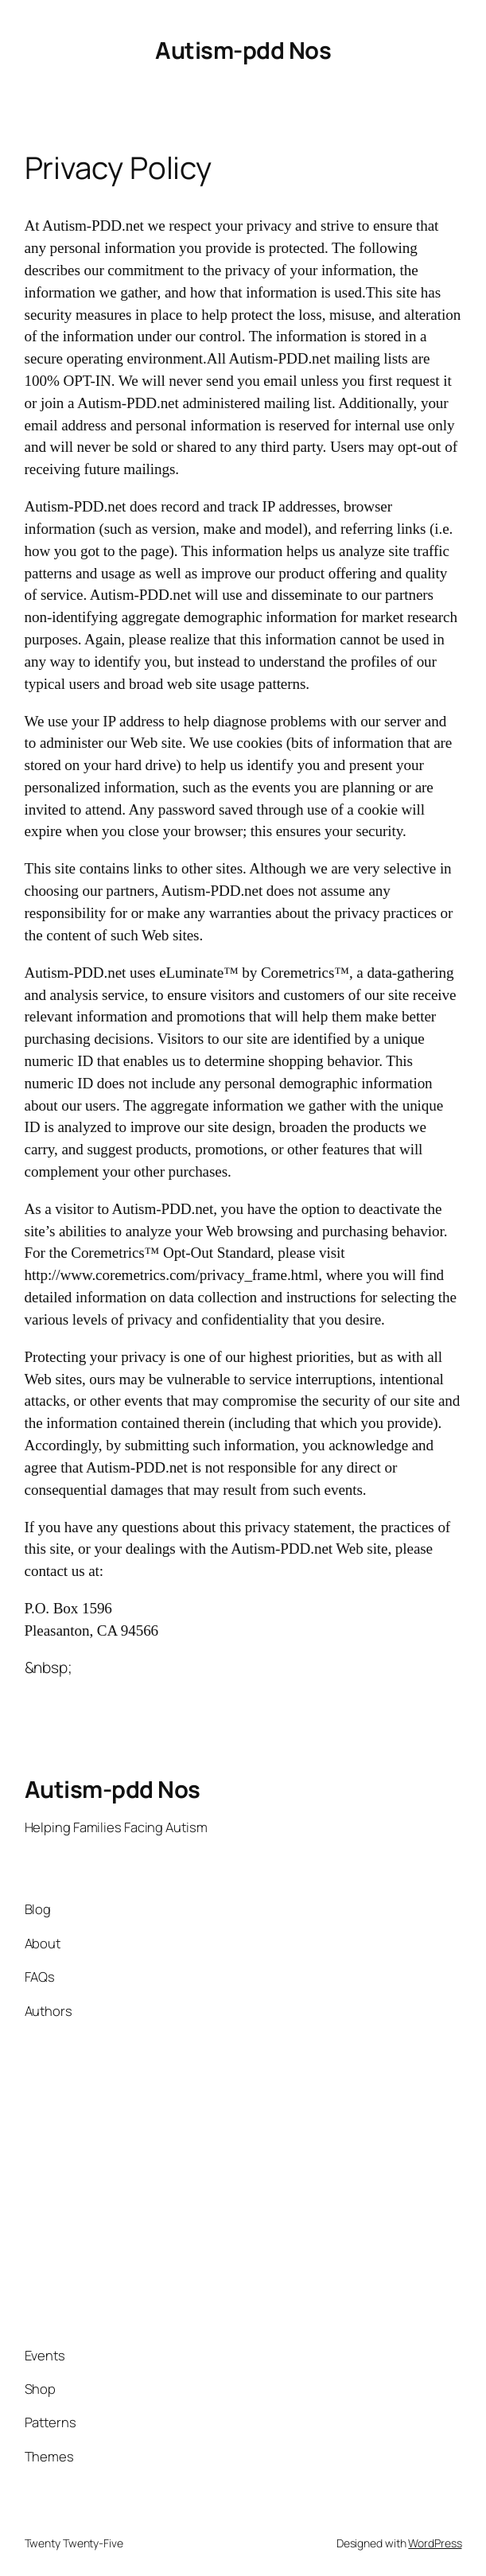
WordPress (434, 2543)
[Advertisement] (235, 2183)
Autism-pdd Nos (243, 50)
